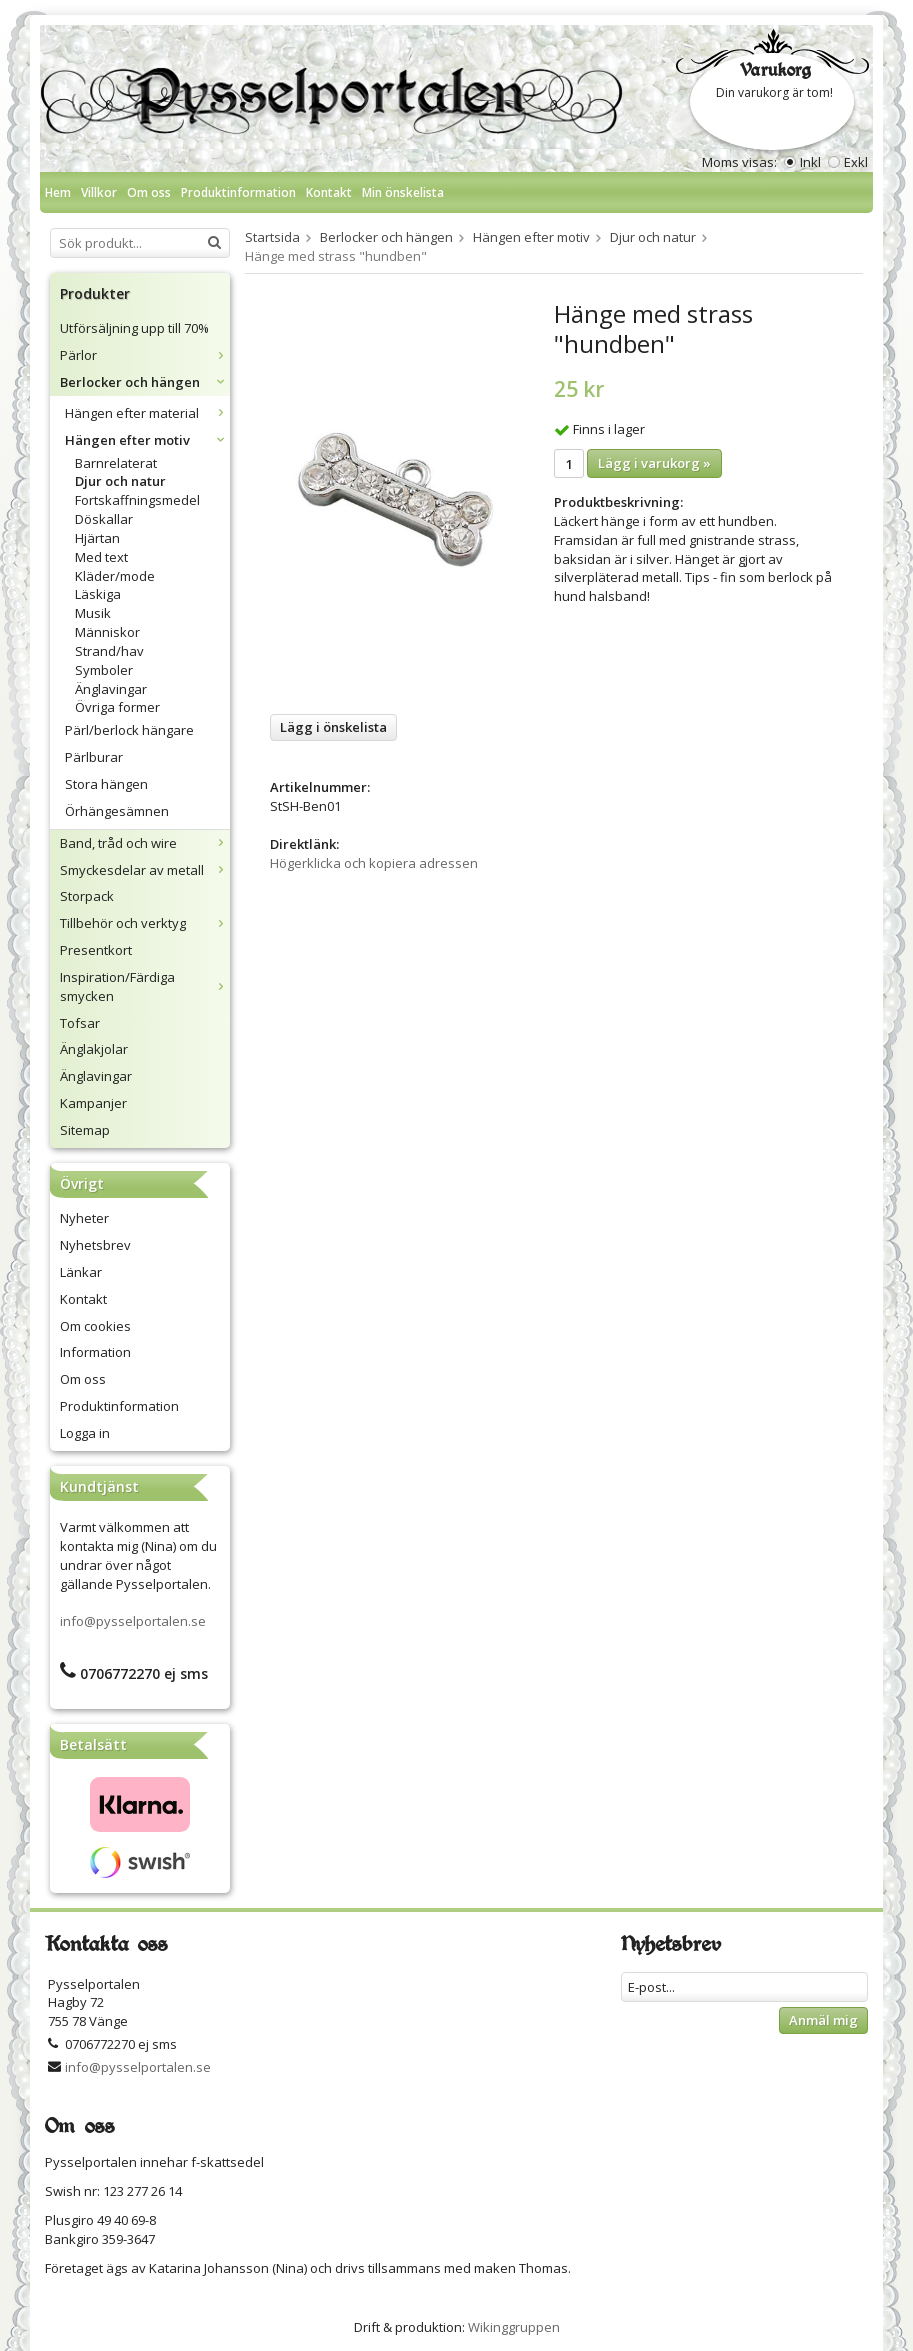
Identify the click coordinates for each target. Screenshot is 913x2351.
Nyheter (84, 1218)
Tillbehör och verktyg (145, 923)
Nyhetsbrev (95, 1245)
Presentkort (96, 950)
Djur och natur (120, 481)
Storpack (87, 896)
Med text (101, 557)
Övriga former (117, 707)
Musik (93, 613)
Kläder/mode (115, 576)
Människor (107, 632)
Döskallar (104, 519)
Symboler (104, 670)
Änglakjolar (94, 1049)
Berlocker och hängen (145, 382)
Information (95, 1352)
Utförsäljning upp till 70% (134, 328)
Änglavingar (111, 689)
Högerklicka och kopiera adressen (374, 863)
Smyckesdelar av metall (145, 870)
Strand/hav (109, 651)
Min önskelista (403, 192)
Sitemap (85, 1130)
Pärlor (145, 355)
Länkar (81, 1272)
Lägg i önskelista (333, 727)
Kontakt (329, 192)
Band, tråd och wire (145, 843)
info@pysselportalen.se (133, 1621)
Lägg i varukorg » (654, 463)
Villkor (99, 192)
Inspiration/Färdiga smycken (145, 986)
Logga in (85, 1433)
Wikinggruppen (514, 2327)
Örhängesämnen (117, 811)
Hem (58, 192)
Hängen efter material (147, 413)
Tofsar (80, 1023)
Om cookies (95, 1326)
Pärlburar (94, 757)
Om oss (149, 192)
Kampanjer (93, 1103)
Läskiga (98, 594)
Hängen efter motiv (147, 440)
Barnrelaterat (116, 463)
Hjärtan (97, 538)
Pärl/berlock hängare (129, 730)
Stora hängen (106, 784)
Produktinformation (238, 192)
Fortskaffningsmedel (137, 500)
